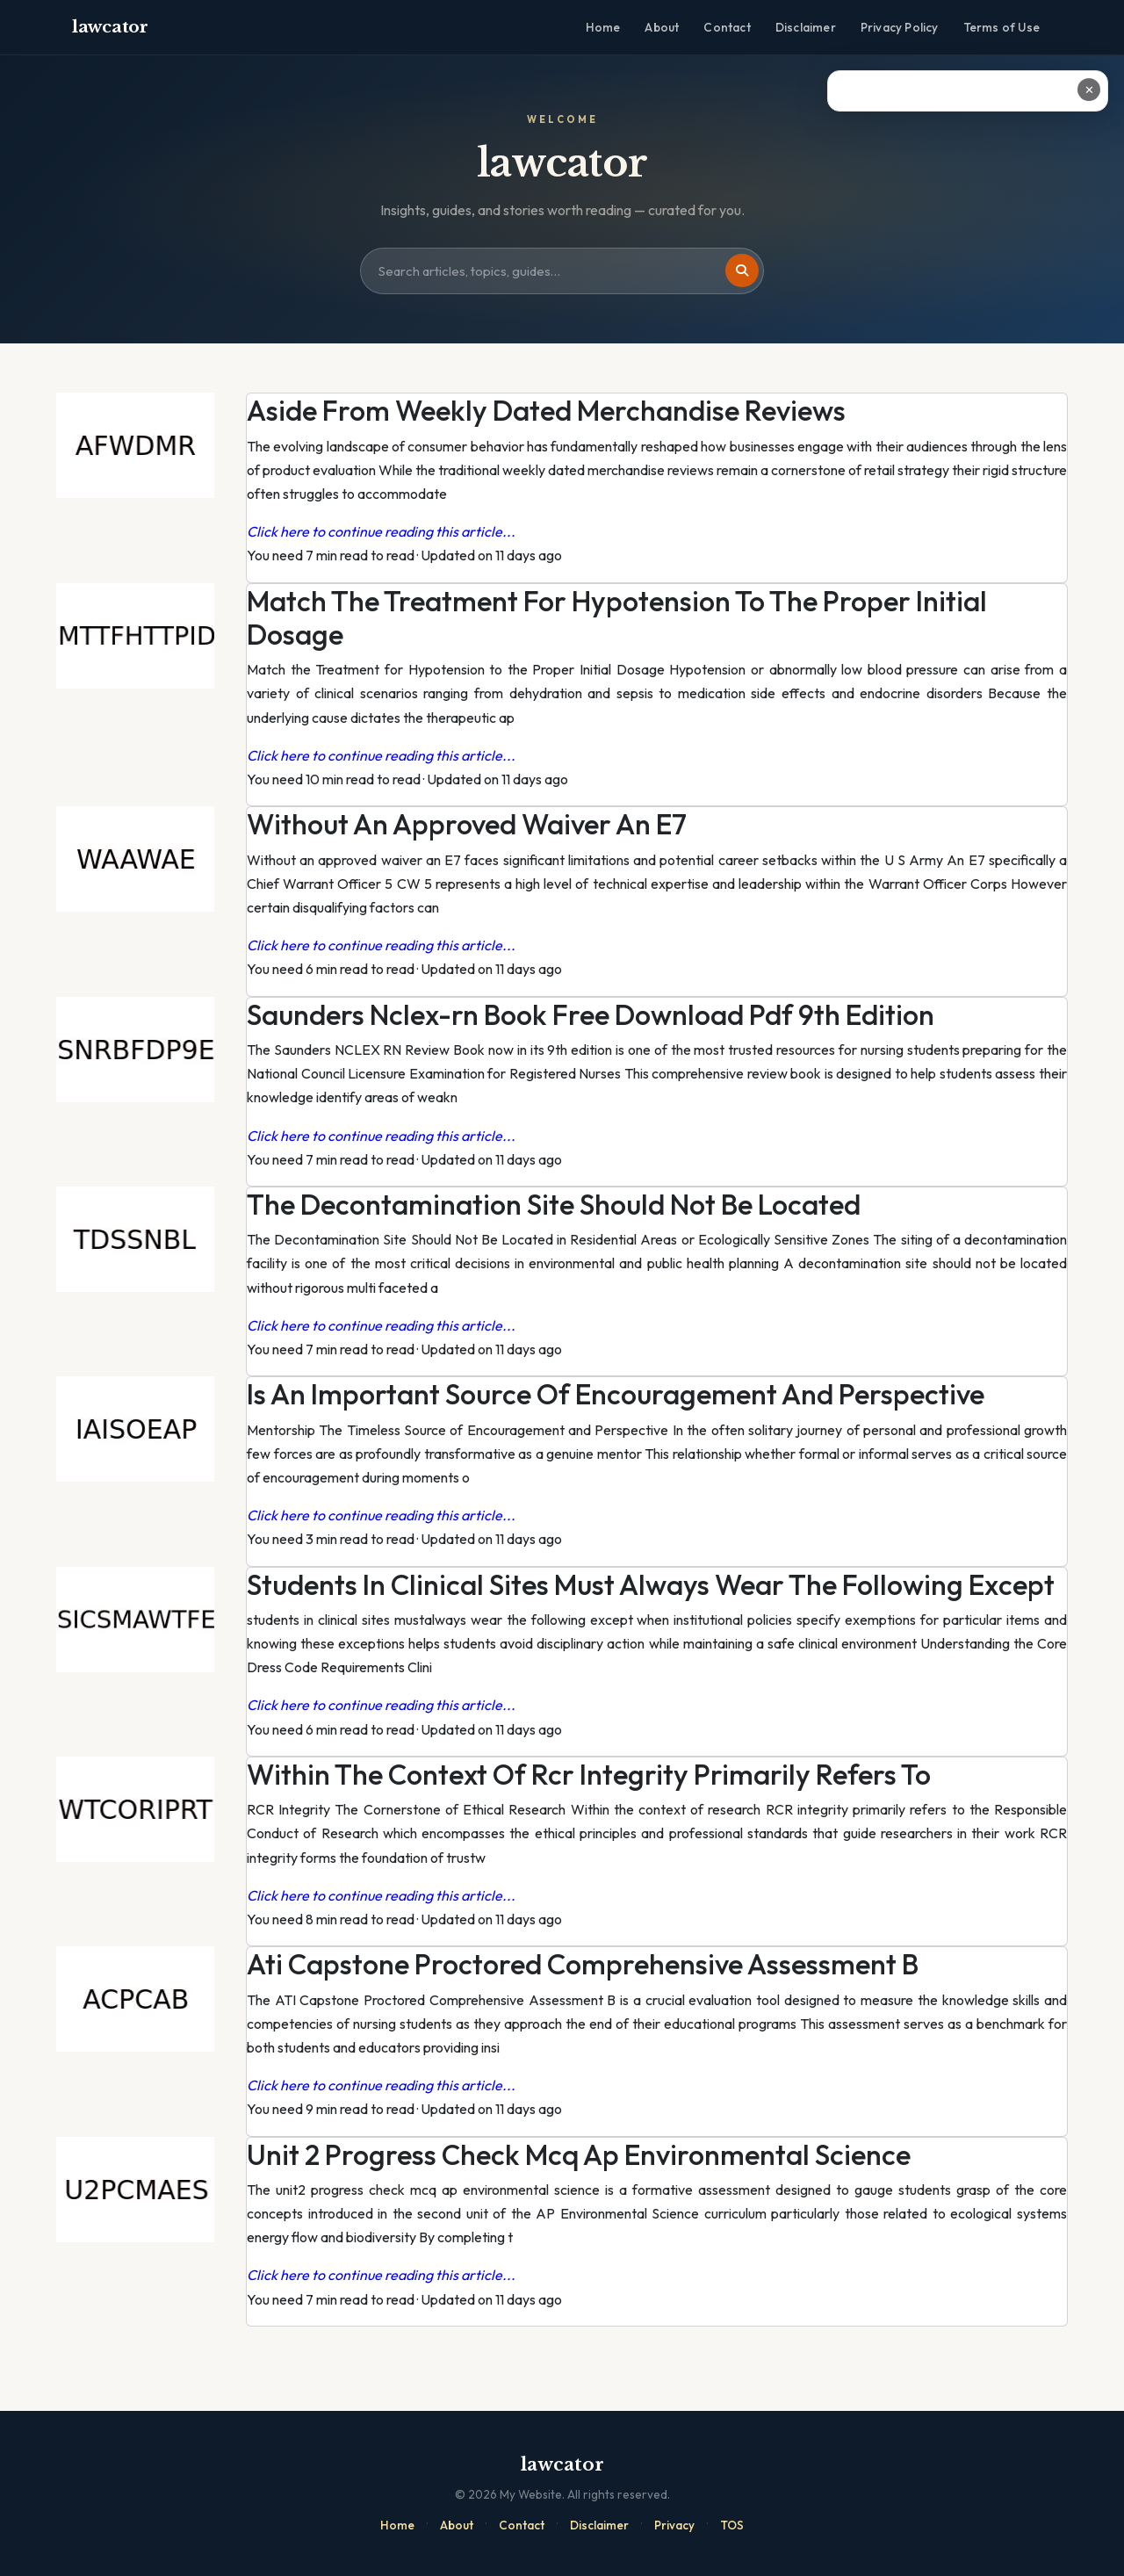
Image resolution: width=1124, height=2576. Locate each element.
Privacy (674, 2525)
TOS (732, 2525)
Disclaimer (805, 27)
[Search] (742, 270)
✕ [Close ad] (1089, 90)
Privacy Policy (900, 27)
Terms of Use (1001, 27)
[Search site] (562, 271)
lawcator (110, 27)
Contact (726, 27)
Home (603, 27)
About (662, 27)
